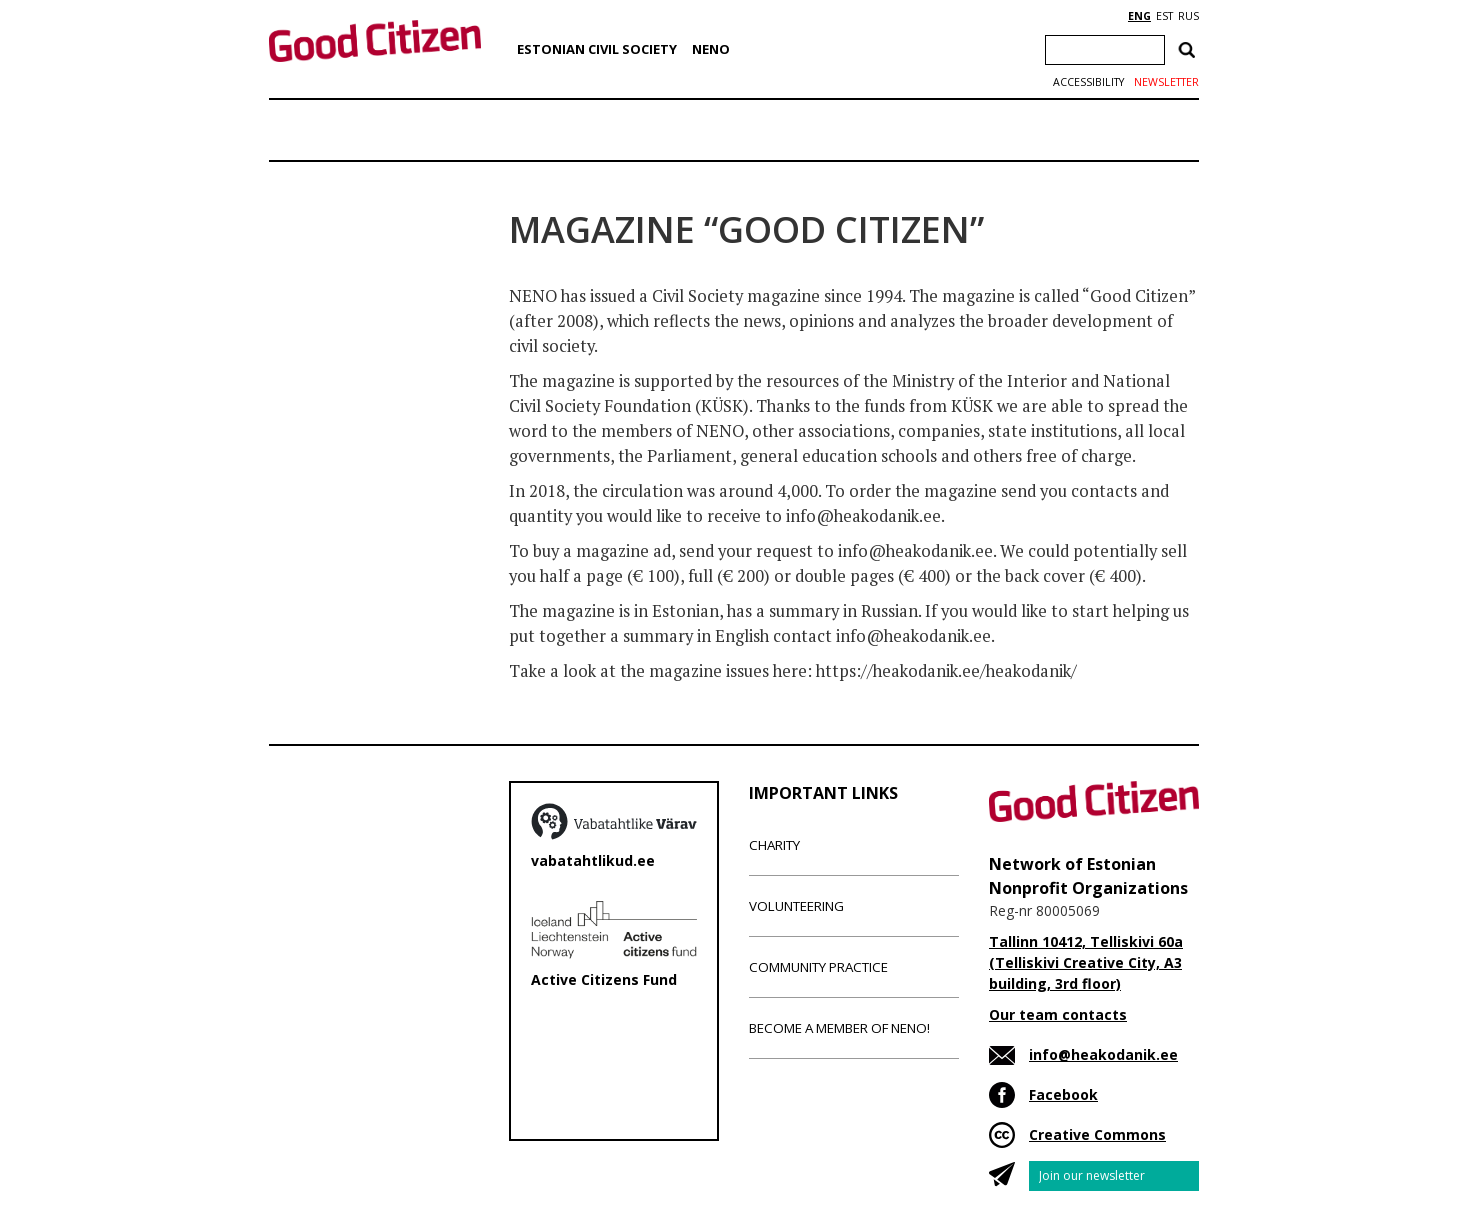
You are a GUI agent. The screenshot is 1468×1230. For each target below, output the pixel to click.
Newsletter (1166, 82)
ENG (1139, 16)
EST (1164, 16)
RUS (1188, 16)
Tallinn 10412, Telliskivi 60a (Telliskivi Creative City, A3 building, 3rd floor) (1086, 962)
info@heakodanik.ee (1103, 1054)
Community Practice (818, 967)
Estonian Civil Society (597, 49)
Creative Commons (1097, 1134)
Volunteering (796, 906)
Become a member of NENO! (839, 1028)
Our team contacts (1058, 1014)
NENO (711, 49)
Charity (774, 845)
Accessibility (1088, 82)
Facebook (1063, 1094)
